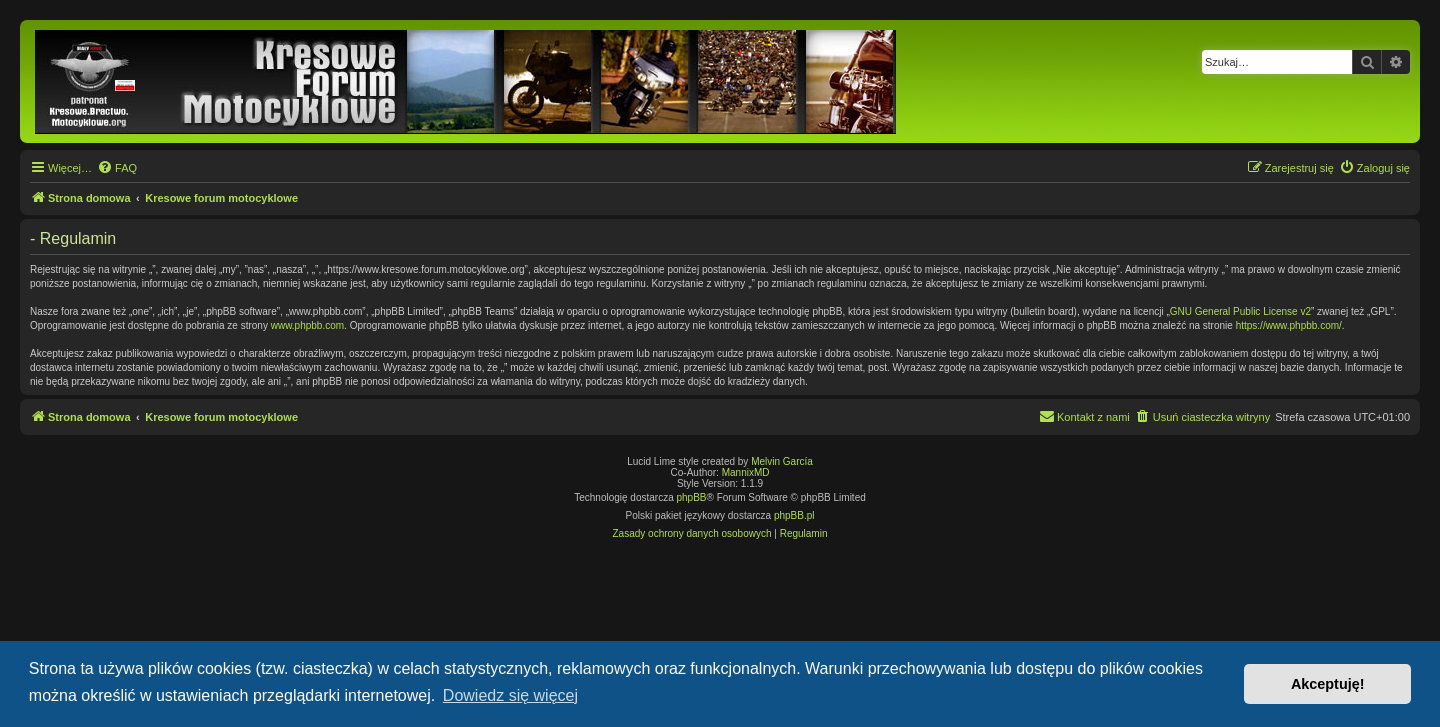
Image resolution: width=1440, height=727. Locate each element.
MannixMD (746, 472)
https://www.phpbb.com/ (1289, 325)
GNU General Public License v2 (1240, 311)
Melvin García (782, 461)
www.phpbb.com (307, 325)
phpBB (692, 497)
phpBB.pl (794, 515)
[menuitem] (117, 168)
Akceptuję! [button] (1328, 684)
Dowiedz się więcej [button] (510, 695)
